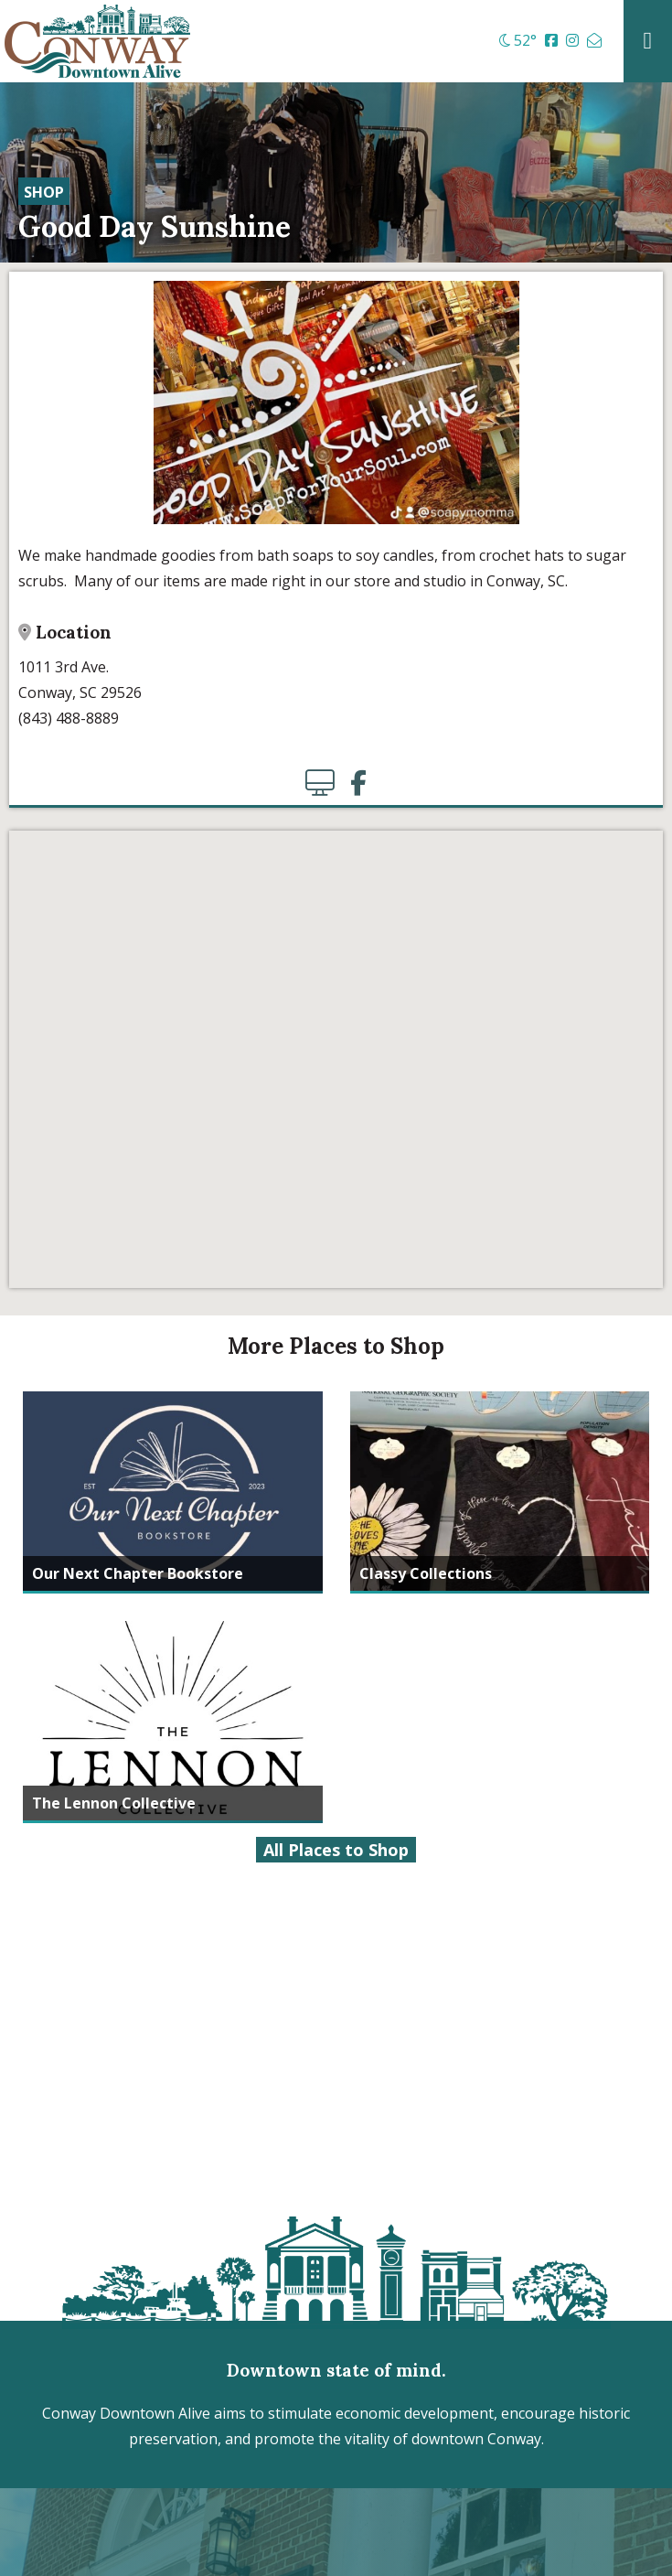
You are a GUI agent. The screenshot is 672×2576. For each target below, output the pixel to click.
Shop (44, 192)
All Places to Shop (336, 1850)
